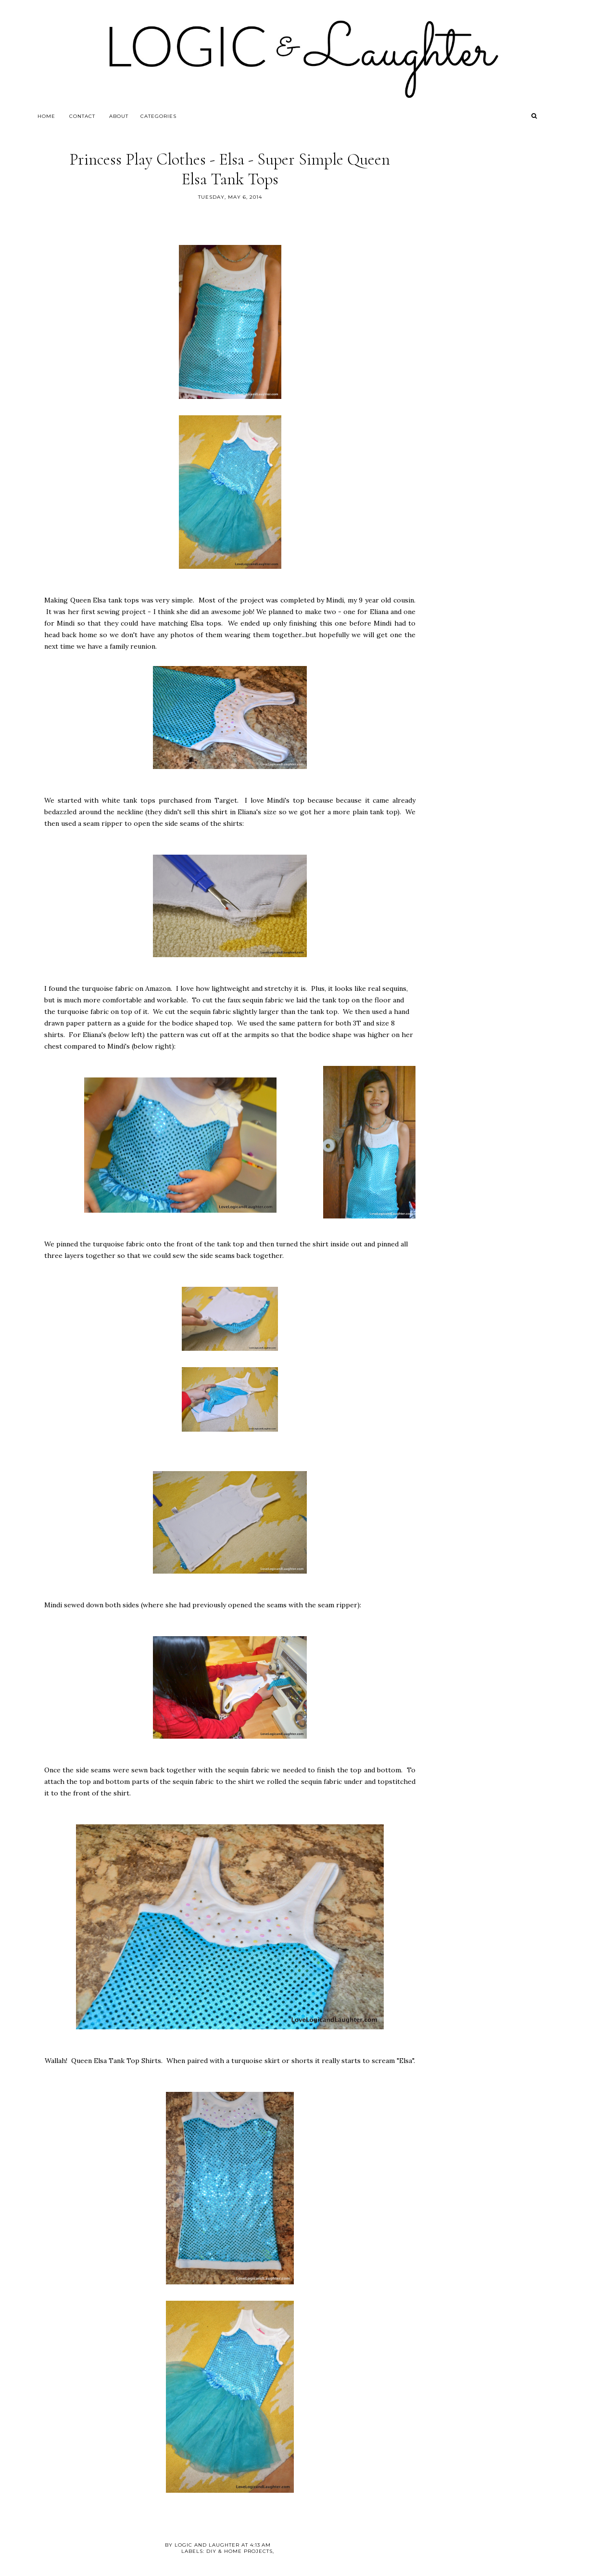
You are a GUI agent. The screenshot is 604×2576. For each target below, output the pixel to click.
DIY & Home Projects (239, 2551)
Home (46, 116)
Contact (82, 116)
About (118, 116)
